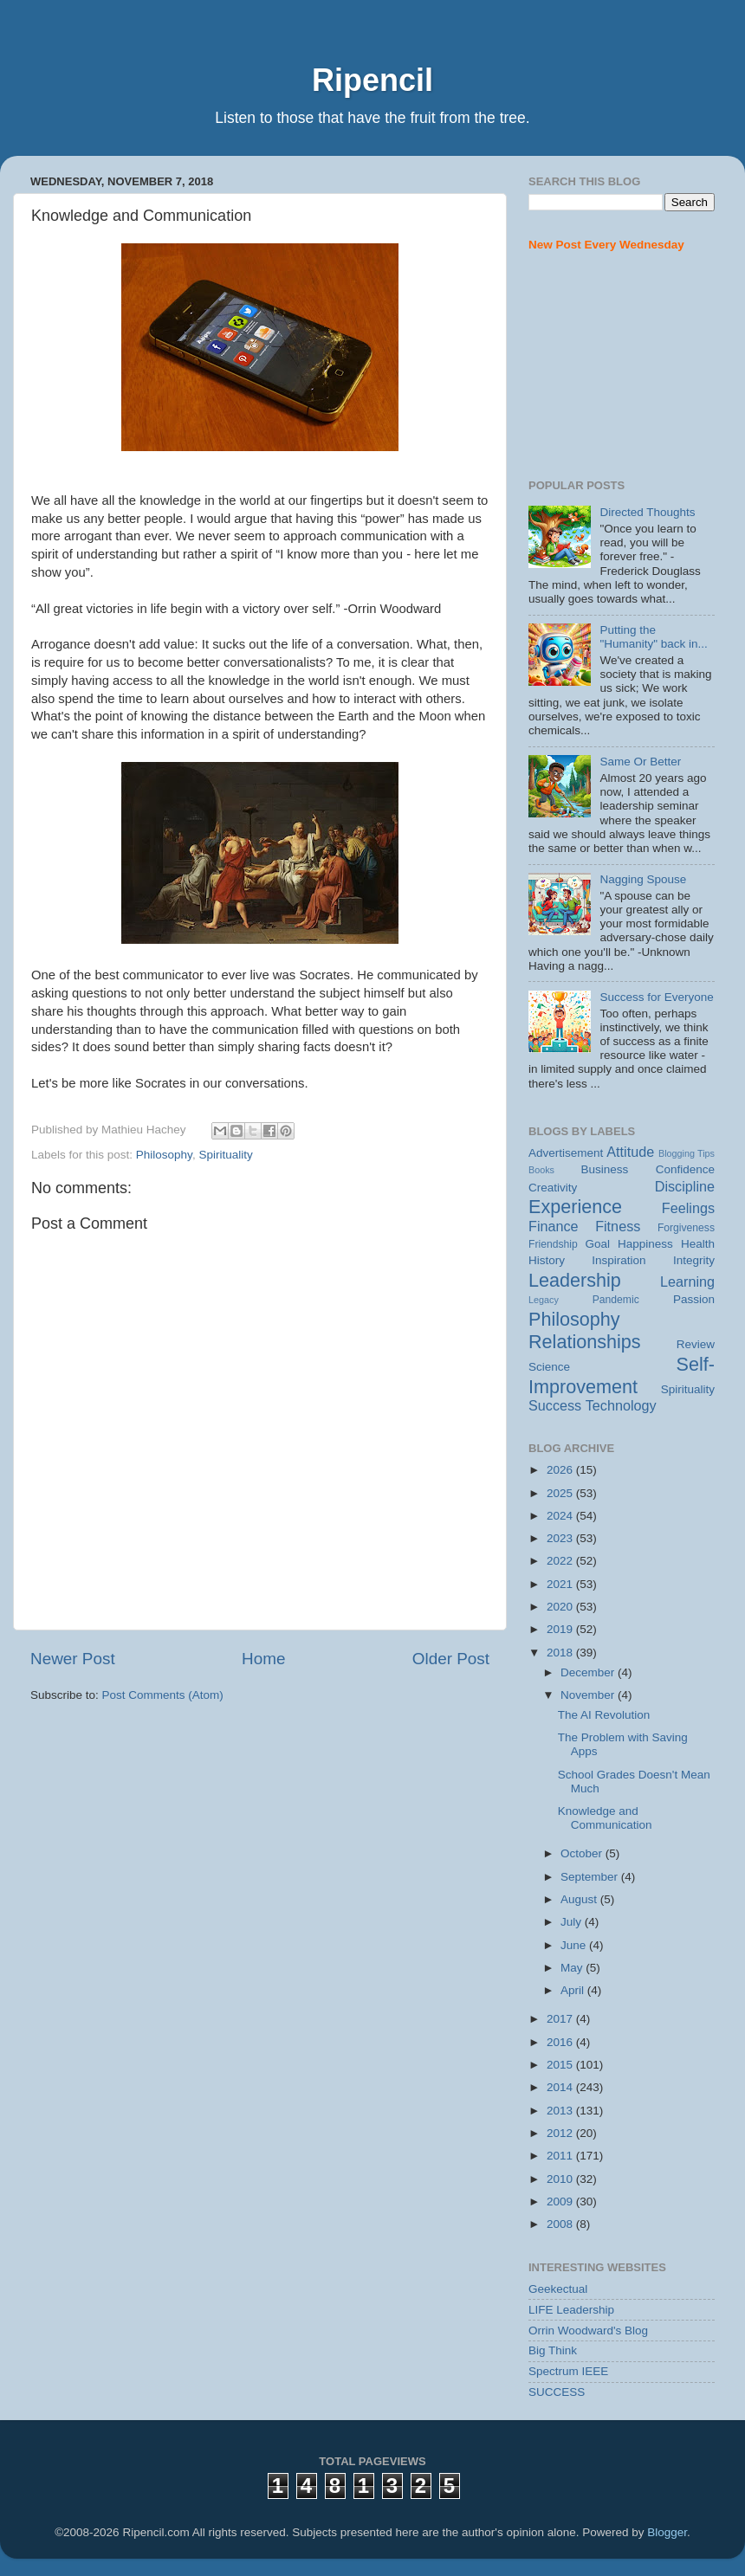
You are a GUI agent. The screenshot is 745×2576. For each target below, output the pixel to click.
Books (541, 1170)
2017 (561, 2018)
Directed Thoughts (647, 512)
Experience (575, 1206)
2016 (561, 2042)
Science (549, 1366)
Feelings (688, 1208)
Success (554, 1405)
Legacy (543, 1299)
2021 (561, 1584)
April (573, 1990)
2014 (561, 2087)
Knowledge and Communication (605, 1817)
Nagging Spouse (642, 879)
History (546, 1260)
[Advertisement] (621, 366)
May (573, 1967)
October (583, 1853)
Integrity (694, 1260)
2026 (561, 1469)
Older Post (450, 1659)
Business (605, 1169)
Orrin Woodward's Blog (588, 2330)
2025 (561, 1493)
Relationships (584, 1342)
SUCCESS (556, 2392)
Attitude (630, 1151)
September (590, 1876)
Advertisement (565, 1152)
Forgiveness (686, 1228)
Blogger (667, 2532)
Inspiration (618, 1260)
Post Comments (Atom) (163, 1694)
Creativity (552, 1187)
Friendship (553, 1244)
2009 (561, 2201)
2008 (561, 2224)
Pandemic (616, 1300)
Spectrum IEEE (568, 2371)
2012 (561, 2133)
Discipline (685, 1186)
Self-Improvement (621, 1375)
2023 (561, 1538)
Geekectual (557, 2288)
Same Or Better (640, 761)
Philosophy (164, 1154)
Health (698, 1243)
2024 (561, 1515)
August (580, 1899)
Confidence (685, 1169)
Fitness (617, 1226)
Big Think (552, 2350)
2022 (561, 1560)
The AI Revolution (604, 1714)
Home (263, 1659)
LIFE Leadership (571, 2309)
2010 (561, 2178)
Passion (694, 1299)
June (574, 1945)
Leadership (574, 1280)
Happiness (645, 1243)
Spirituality (225, 1154)
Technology (621, 1405)
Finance (553, 1226)
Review (696, 1344)
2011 (561, 2155)
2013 (561, 2110)
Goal (597, 1243)
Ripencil (372, 80)
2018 (561, 1652)
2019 (561, 1629)
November (589, 1694)
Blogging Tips (686, 1153)
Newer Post (72, 1659)
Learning (687, 1281)
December (589, 1672)
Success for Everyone (656, 997)
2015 (561, 2064)
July (572, 1921)
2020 (561, 1606)
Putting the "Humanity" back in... (653, 636)
